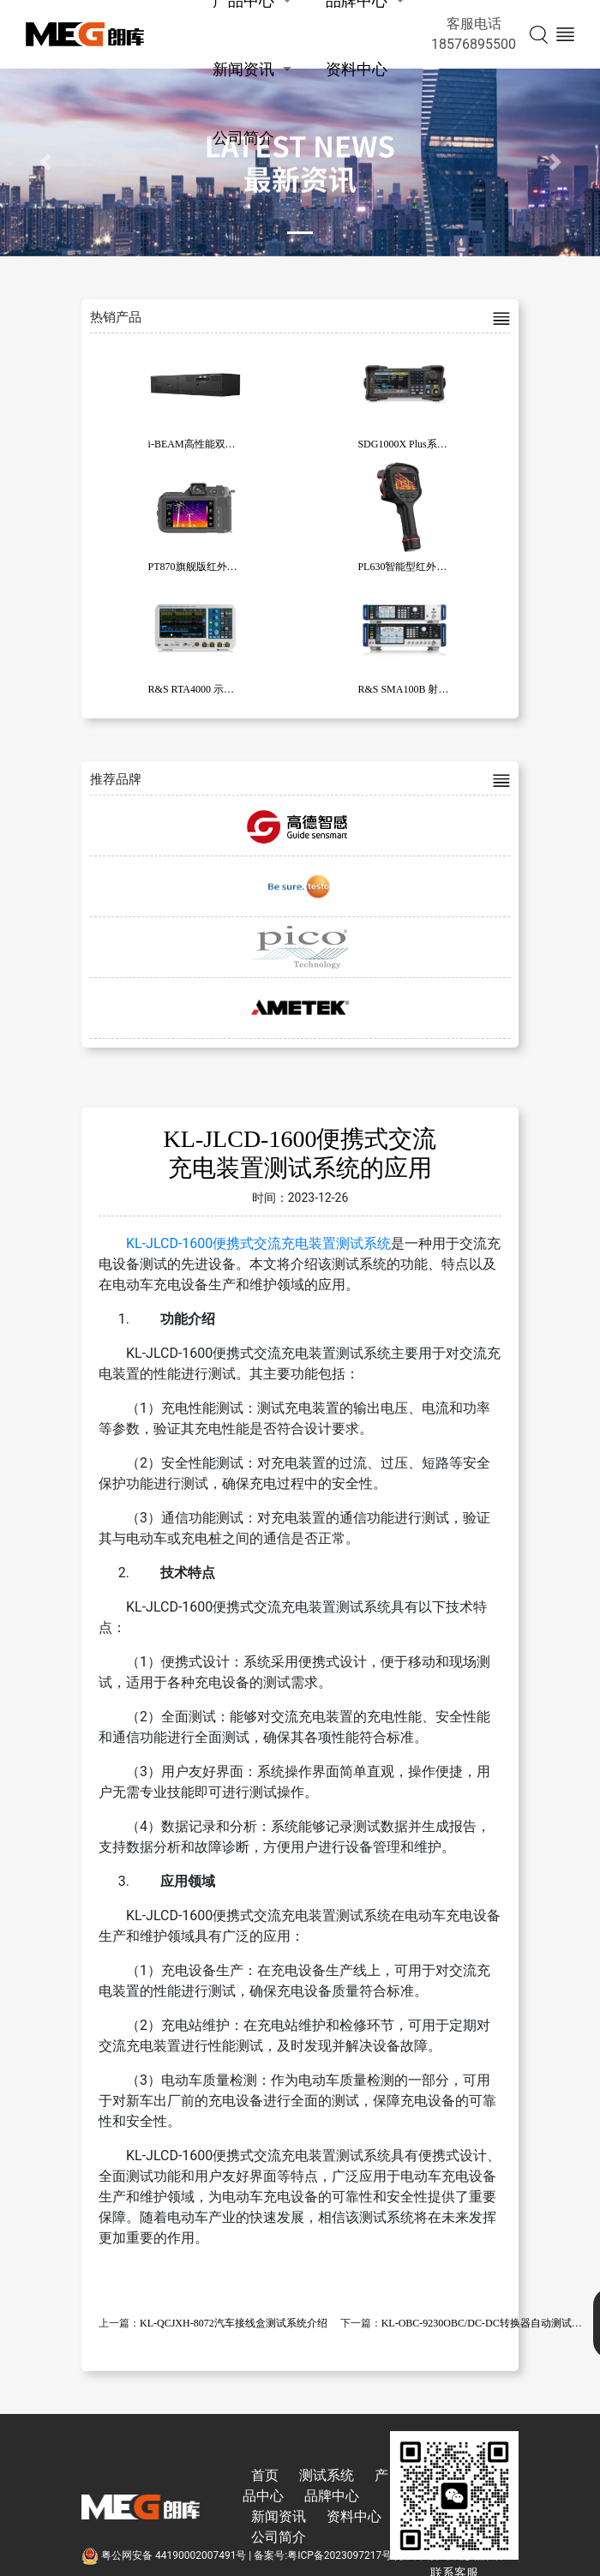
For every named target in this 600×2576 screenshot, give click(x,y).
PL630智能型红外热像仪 (412, 567)
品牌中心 (331, 2496)
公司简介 (243, 138)
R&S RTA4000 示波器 (196, 689)
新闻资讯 (243, 69)
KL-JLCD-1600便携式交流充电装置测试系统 (258, 1243)
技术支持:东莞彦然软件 (452, 2555)
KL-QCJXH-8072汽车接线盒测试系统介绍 (233, 2323)
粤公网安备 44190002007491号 (165, 2555)
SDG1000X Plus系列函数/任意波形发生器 (450, 444)
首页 (265, 2475)
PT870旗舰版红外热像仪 (203, 567)
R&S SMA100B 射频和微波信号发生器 (444, 689)
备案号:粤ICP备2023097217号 (323, 2555)
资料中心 (356, 69)
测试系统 (326, 2475)
